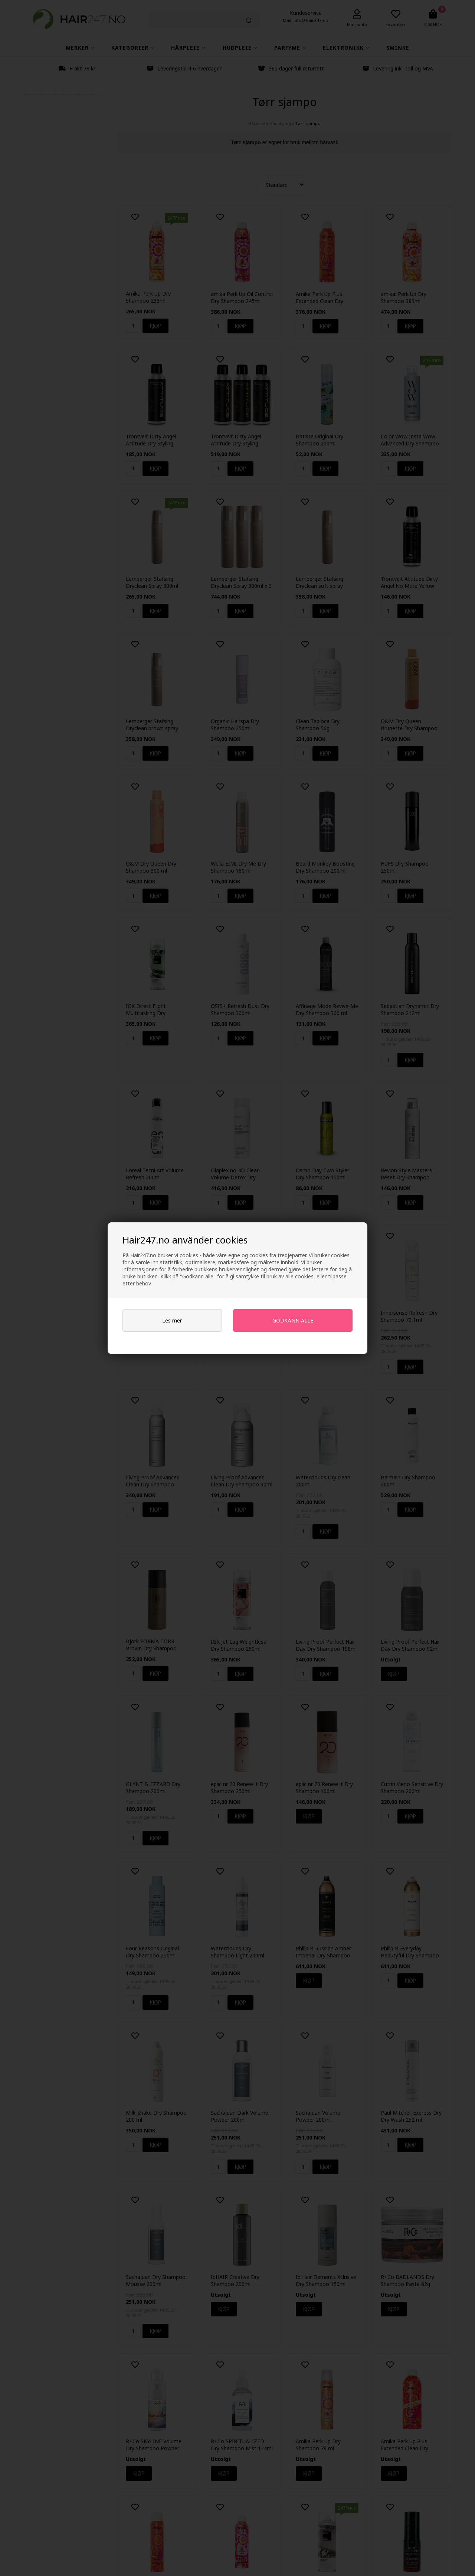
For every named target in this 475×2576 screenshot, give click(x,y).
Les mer (172, 1320)
